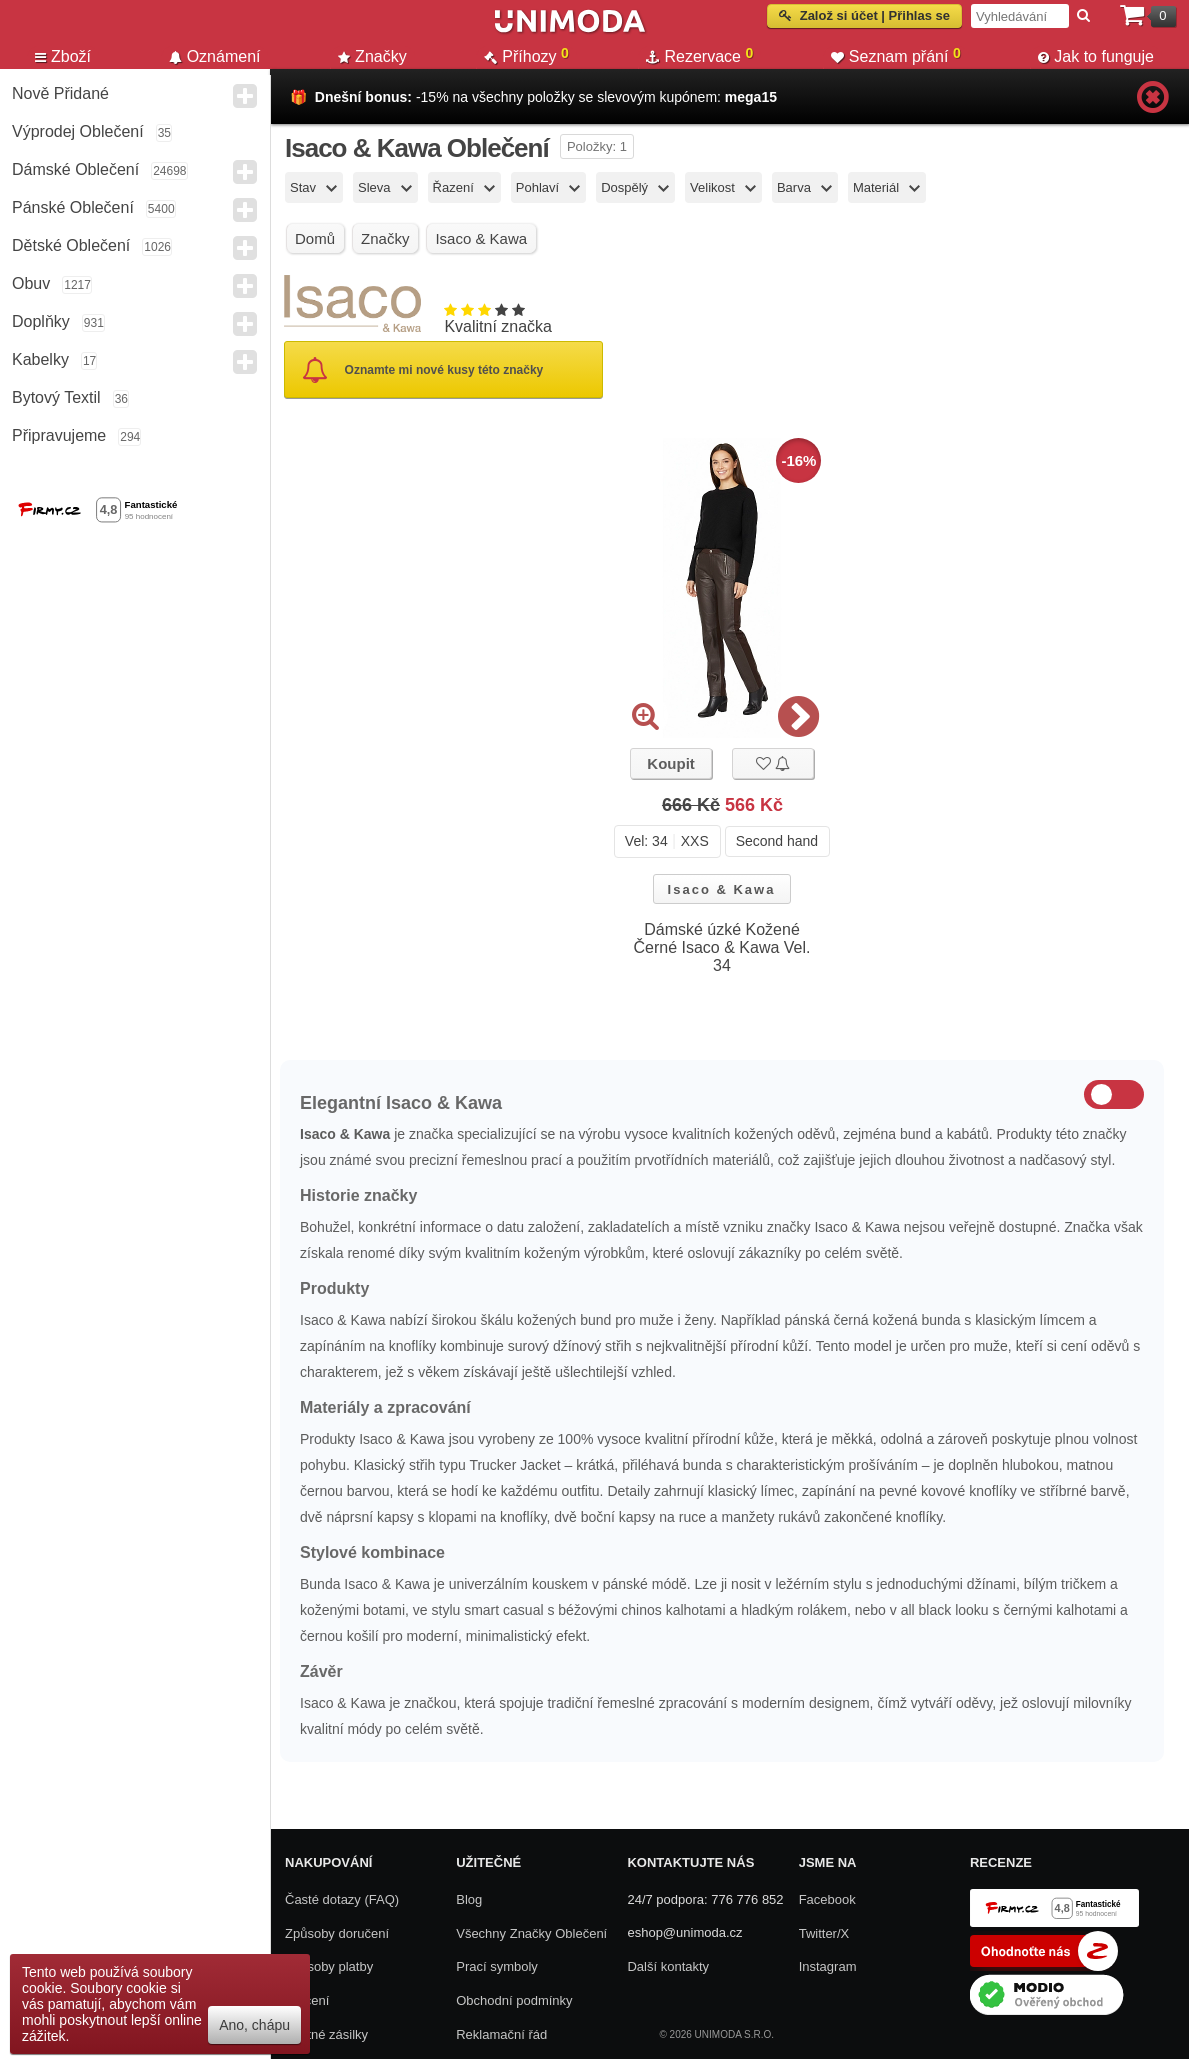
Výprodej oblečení (78, 131)
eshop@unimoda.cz (684, 1932)
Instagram (828, 1966)
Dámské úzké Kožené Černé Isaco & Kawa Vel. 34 (722, 947)
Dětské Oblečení (71, 245)
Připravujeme (59, 435)
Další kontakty (668, 1966)
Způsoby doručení (337, 1933)
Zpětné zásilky (326, 2034)
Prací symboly (497, 1966)
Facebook (827, 1899)
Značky (372, 56)
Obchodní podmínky (514, 2000)
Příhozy (526, 56)
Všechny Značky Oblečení (531, 1933)
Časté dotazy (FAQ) (342, 1899)
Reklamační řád (501, 2034)
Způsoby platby (329, 1966)
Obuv (31, 283)
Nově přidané (60, 93)
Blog (469, 1899)
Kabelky (40, 359)
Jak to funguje (1096, 56)
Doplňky (41, 321)
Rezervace (699, 56)
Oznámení (215, 56)
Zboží (63, 56)
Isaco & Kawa (722, 889)
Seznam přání (896, 56)
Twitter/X (824, 1933)
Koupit (670, 763)
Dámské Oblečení (75, 169)
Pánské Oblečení (73, 207)
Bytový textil (56, 397)
